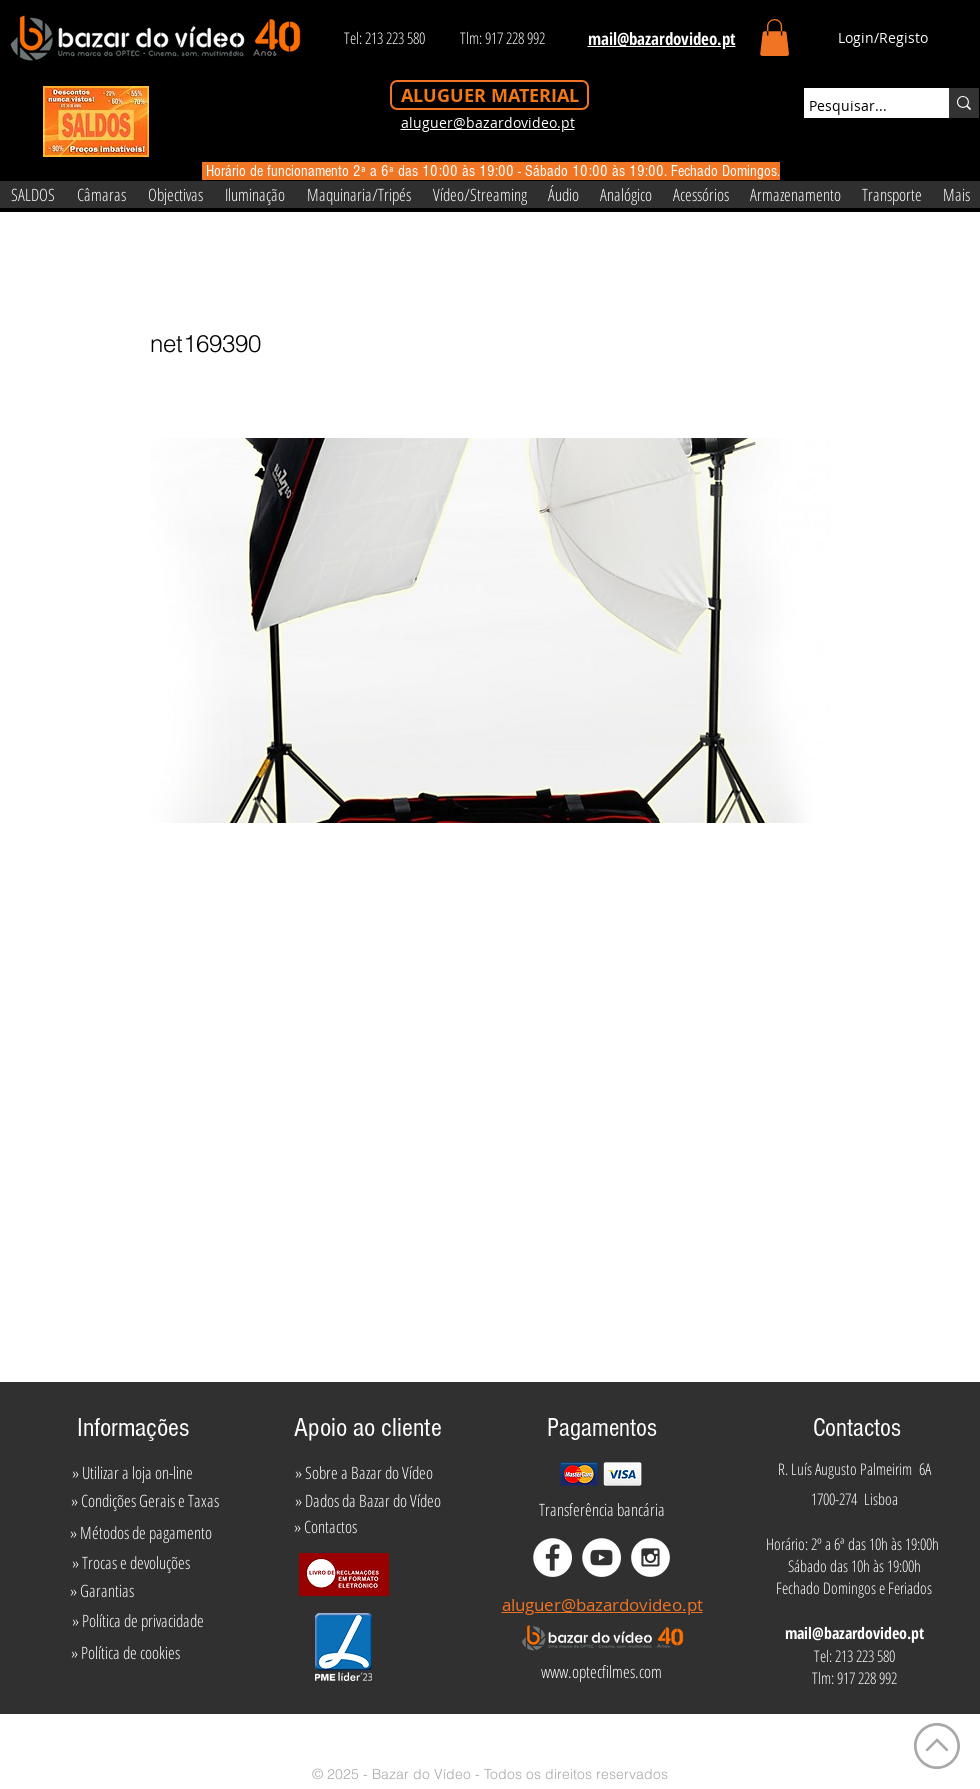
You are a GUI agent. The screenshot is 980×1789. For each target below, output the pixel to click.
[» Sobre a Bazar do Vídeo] (364, 1473)
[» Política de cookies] (125, 1653)
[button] (774, 37)
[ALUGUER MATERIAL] (489, 95)
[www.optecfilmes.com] (601, 1672)
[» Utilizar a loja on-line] (132, 1473)
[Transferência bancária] (602, 1510)
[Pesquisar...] (858, 106)
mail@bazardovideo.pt (854, 1633)
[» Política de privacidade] (137, 1621)
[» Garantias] (101, 1591)
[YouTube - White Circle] (601, 1557)
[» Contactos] (325, 1527)
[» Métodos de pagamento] (141, 1533)
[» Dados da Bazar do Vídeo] (368, 1501)
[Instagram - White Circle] (650, 1557)
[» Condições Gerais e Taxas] (144, 1501)
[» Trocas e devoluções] (130, 1563)
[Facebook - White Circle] (552, 1557)
